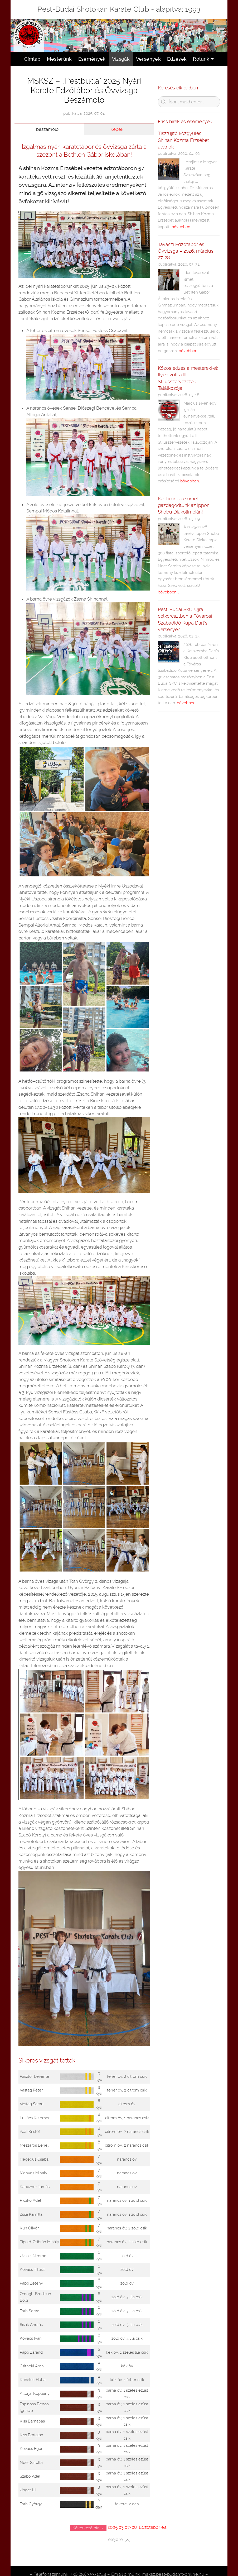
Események (92, 59)
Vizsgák (121, 59)
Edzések (177, 59)
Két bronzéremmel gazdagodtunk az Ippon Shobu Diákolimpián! (184, 505)
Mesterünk (59, 59)
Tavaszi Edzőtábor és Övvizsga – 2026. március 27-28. (185, 251)
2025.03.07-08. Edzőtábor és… (138, 2527)
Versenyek (148, 59)
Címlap (32, 59)
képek (117, 129)
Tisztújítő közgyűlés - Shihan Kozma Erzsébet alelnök (183, 140)
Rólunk (203, 59)
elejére (119, 2540)
